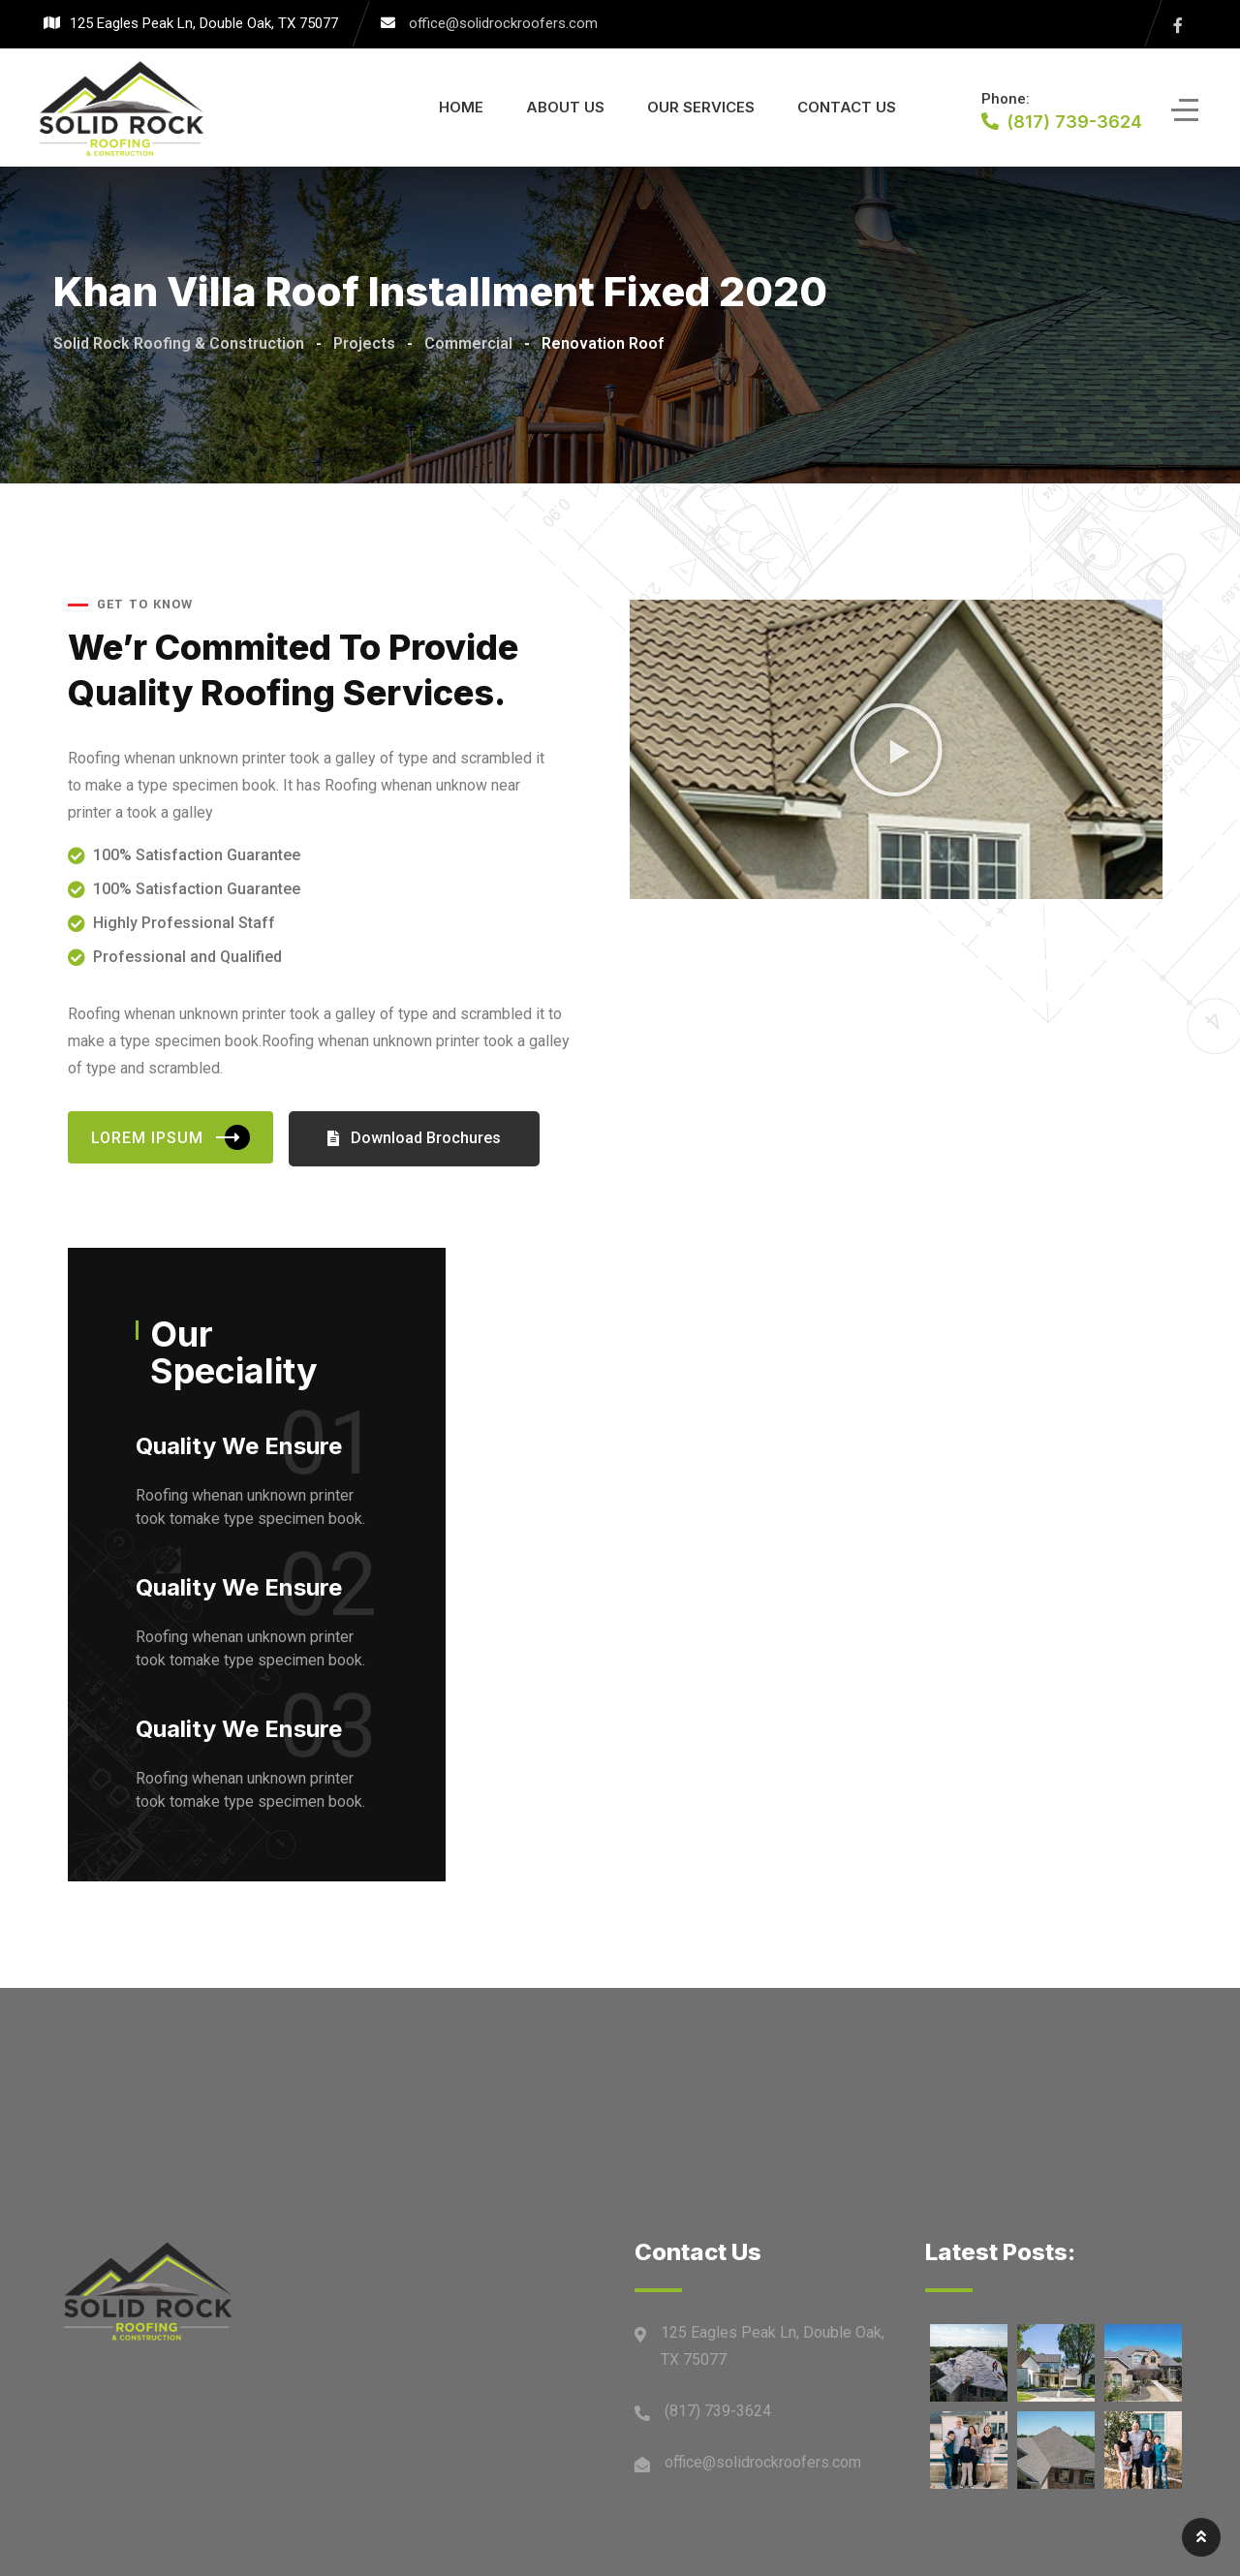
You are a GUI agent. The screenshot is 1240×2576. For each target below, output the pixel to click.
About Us (565, 107)
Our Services (701, 107)
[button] (896, 749)
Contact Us (846, 107)
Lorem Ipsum (170, 1137)
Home (461, 107)
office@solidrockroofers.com (503, 23)
